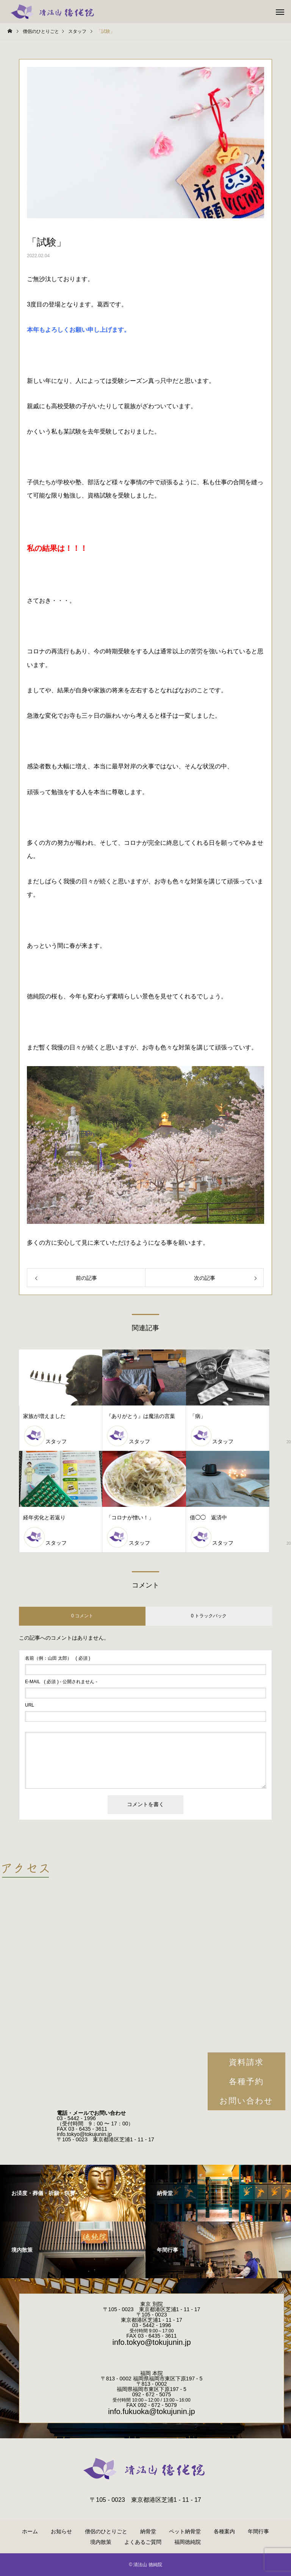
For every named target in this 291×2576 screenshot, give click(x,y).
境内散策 (100, 2542)
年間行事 (258, 2531)
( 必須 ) (57, 1658)
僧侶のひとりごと (106, 2531)
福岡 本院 (151, 2373)
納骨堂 (148, 2531)
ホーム (30, 2531)
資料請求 (246, 2062)
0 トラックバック (209, 1615)
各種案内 (224, 2531)
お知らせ (61, 2531)
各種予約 (246, 2081)
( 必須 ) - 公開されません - (61, 1681)
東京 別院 (151, 2304)
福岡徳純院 (187, 2542)
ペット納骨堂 (185, 2531)
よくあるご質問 (142, 2542)
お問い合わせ (246, 2100)
